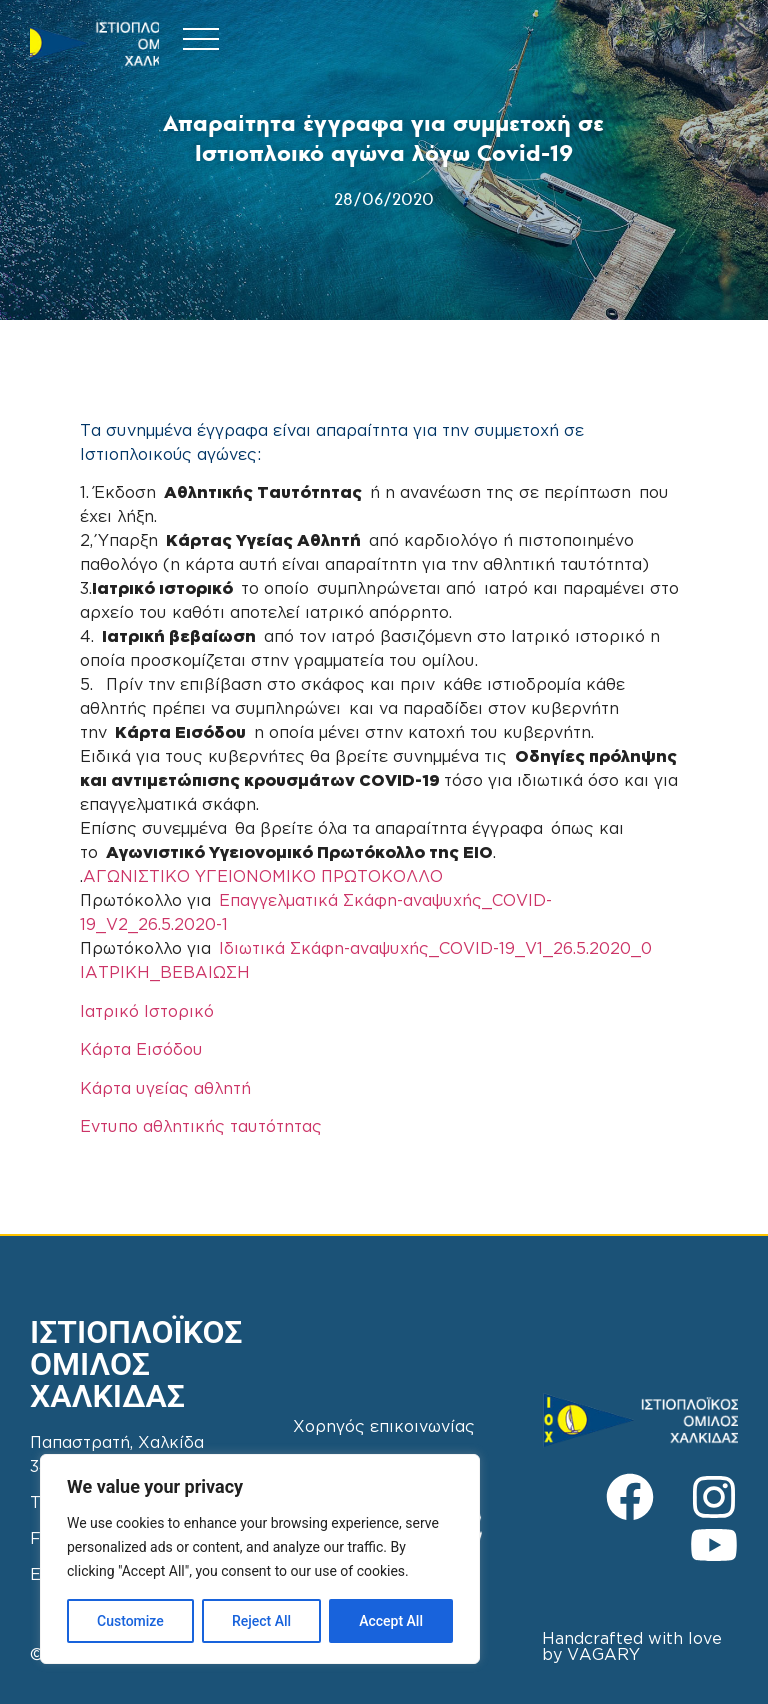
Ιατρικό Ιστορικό (147, 1012)
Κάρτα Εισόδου (141, 1050)
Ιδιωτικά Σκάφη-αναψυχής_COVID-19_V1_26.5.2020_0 (435, 949)
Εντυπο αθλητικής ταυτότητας (201, 1127)
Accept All (391, 1621)
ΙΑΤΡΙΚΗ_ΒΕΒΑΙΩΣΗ (165, 973)
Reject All (261, 1621)
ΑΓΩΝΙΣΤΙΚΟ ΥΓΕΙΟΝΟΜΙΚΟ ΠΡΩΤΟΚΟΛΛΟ (263, 877)
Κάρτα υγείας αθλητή (165, 1089)
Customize (130, 1621)
